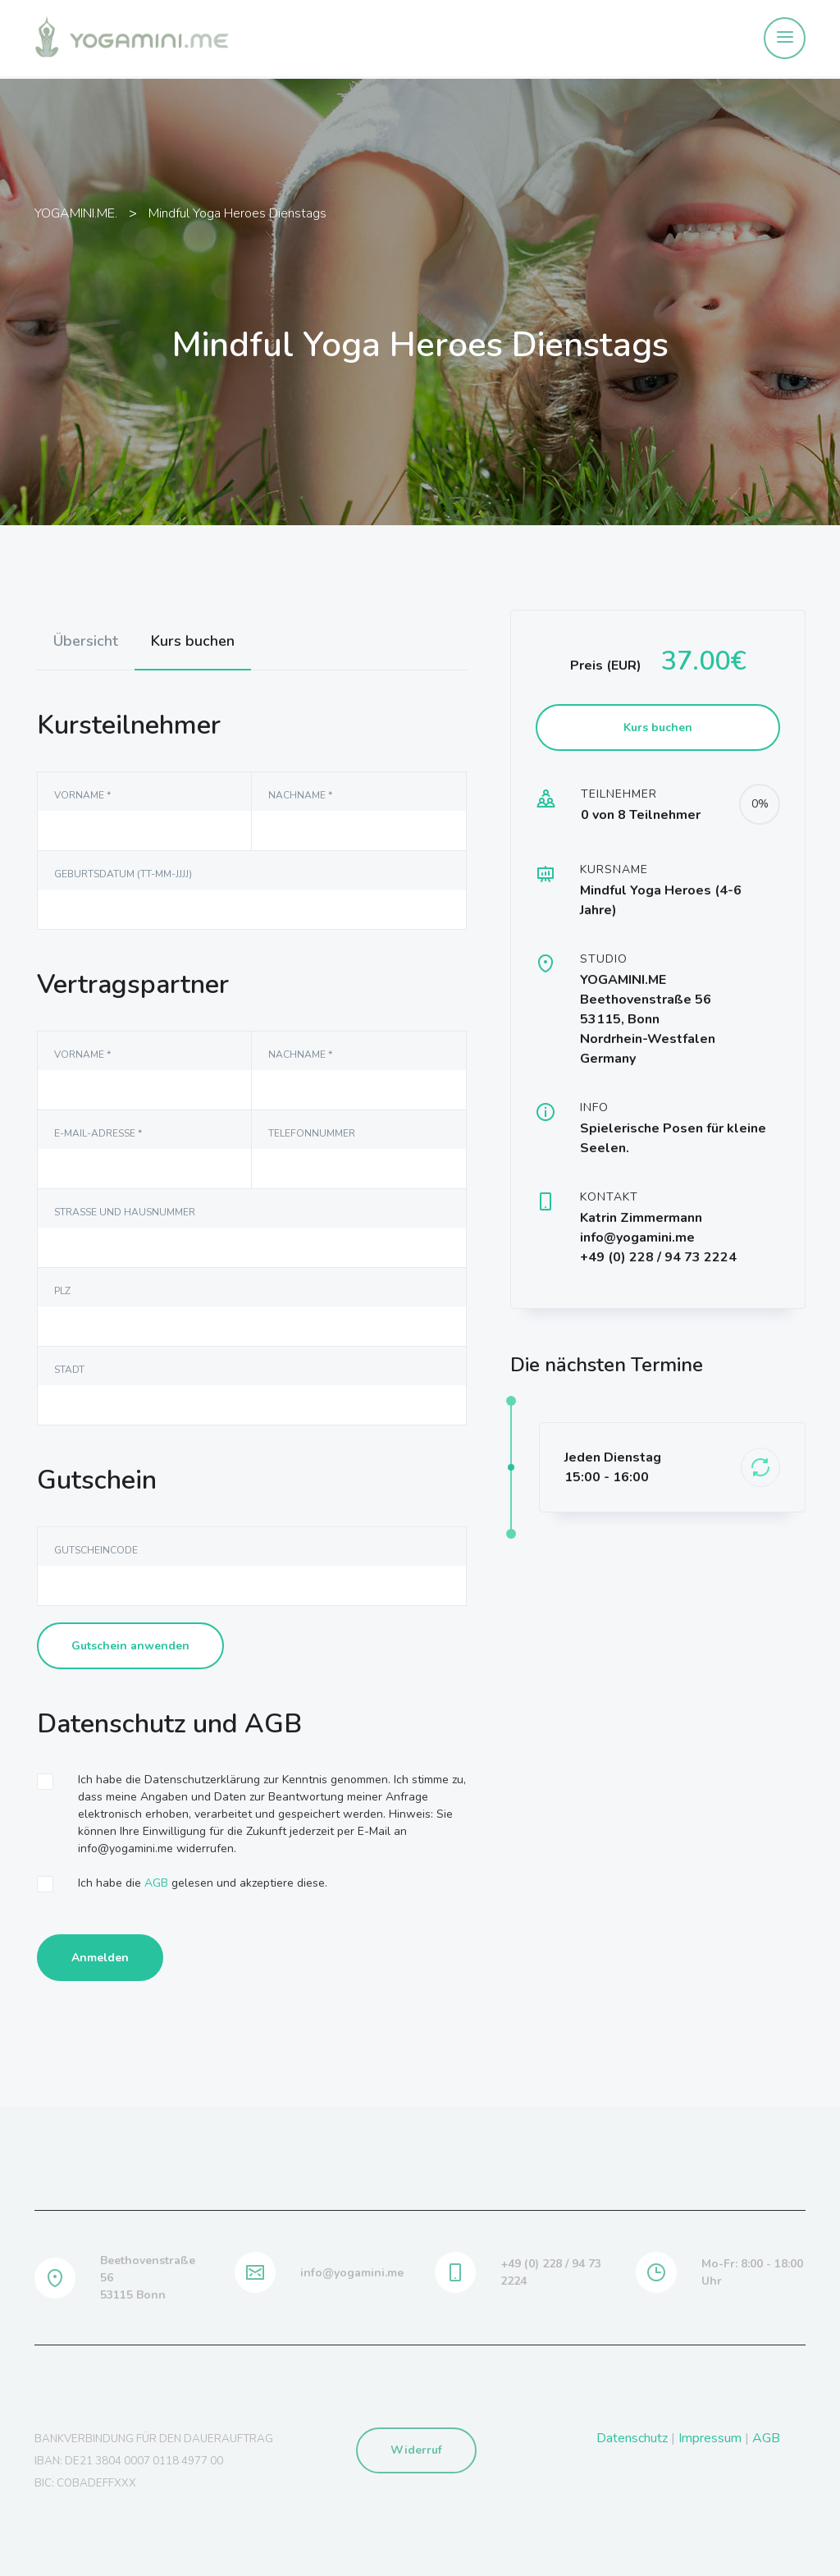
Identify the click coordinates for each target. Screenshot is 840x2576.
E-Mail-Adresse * (98, 1133)
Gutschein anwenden (130, 1646)
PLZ (62, 1290)
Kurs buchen (193, 641)
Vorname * (82, 795)
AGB (156, 1883)
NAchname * (300, 795)
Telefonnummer (311, 1133)
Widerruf (416, 2450)
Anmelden (100, 1957)
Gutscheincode (96, 1550)
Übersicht (85, 641)
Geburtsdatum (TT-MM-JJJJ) (123, 874)
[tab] (86, 641)
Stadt (69, 1369)
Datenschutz (632, 2438)
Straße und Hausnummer (124, 1212)
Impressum (710, 2438)
